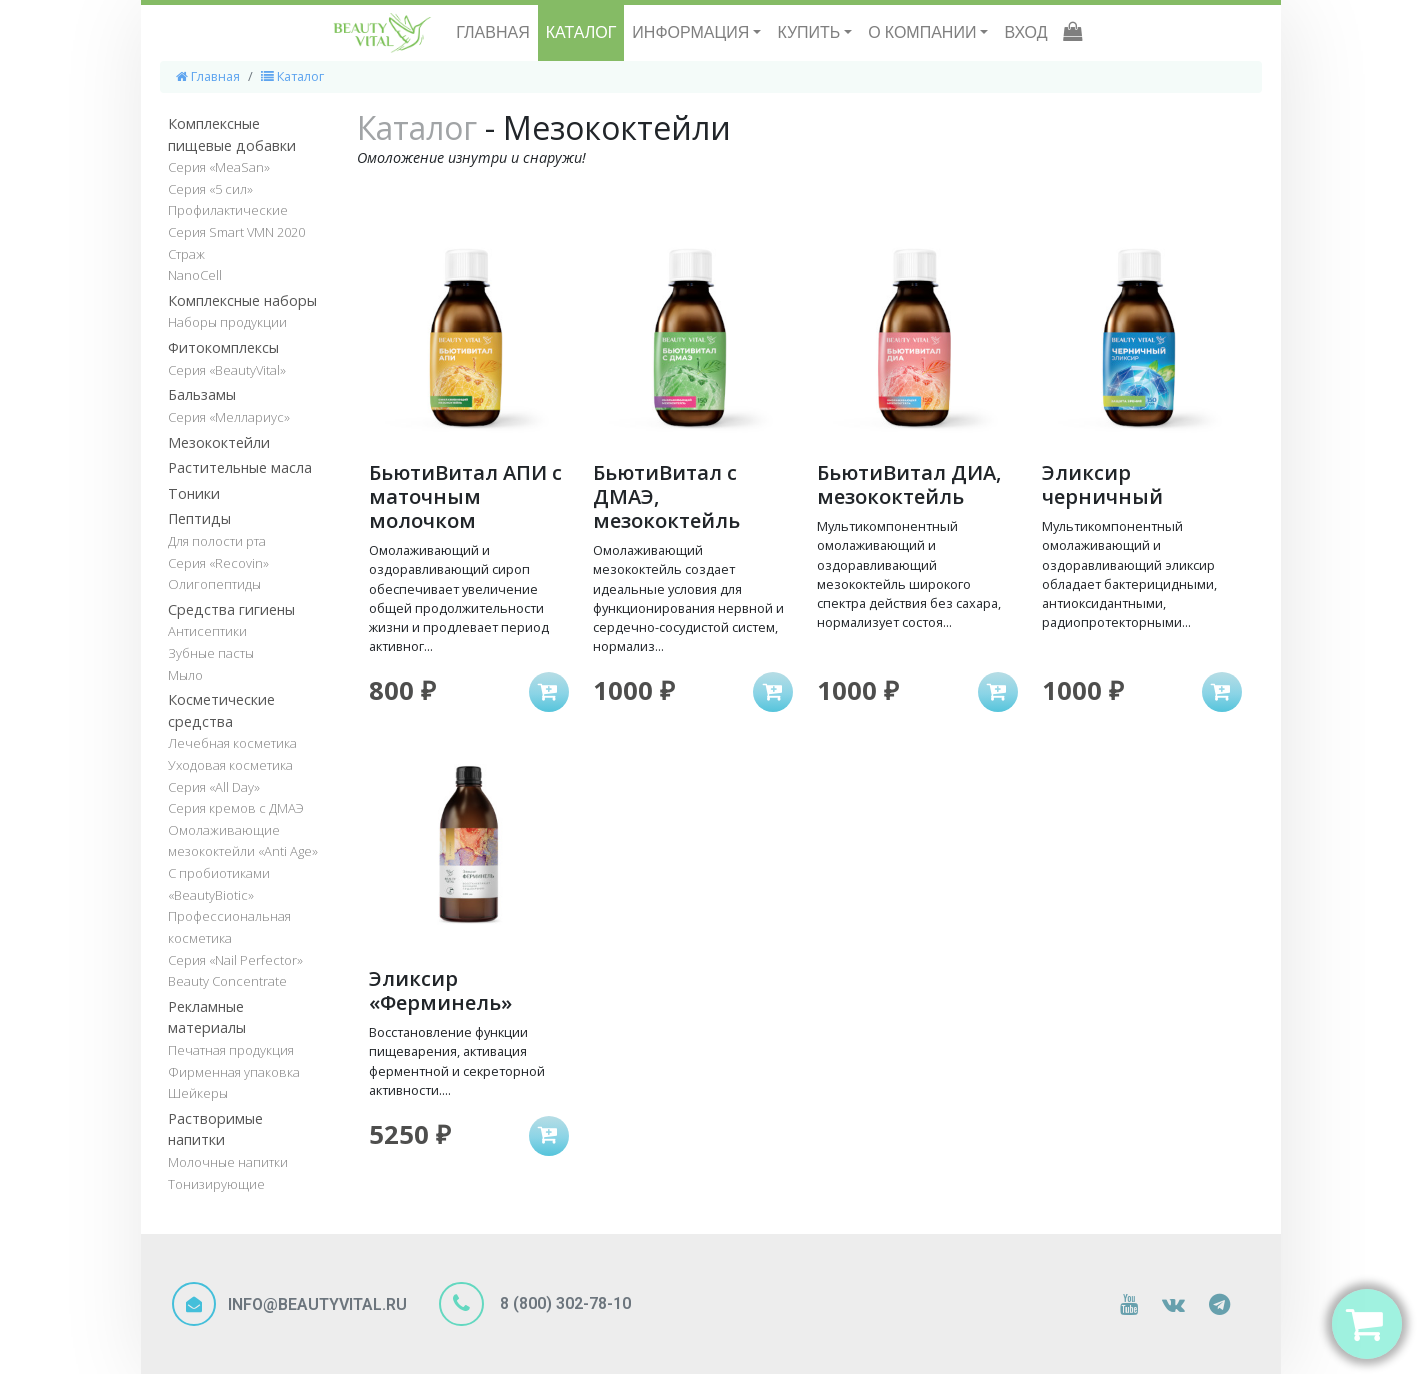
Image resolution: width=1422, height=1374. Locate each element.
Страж (186, 254)
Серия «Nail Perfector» (235, 960)
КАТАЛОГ (581, 32)
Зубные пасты (211, 653)
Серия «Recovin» (218, 563)
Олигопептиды (214, 584)
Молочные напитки (228, 1162)
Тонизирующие (216, 1184)
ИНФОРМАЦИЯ (692, 32)
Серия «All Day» (214, 787)
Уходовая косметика (230, 765)
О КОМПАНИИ (924, 32)
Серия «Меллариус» (229, 417)
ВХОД (1025, 32)
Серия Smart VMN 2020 (236, 232)
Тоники (194, 493)
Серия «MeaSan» (219, 167)
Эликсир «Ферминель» (440, 990)
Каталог (292, 76)
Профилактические (228, 210)
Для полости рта (217, 541)
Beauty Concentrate (227, 981)
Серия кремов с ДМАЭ (236, 808)
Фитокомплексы (223, 347)
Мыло (185, 675)
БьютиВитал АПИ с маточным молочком (465, 496)
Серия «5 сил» (210, 189)
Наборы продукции (227, 322)
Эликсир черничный (1102, 484)
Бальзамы (202, 394)
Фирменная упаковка (234, 1072)
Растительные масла (240, 467)
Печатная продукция (231, 1050)
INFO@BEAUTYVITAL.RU (317, 1304)
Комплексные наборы (242, 300)
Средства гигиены (231, 609)
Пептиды (199, 518)
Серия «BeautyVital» (227, 370)
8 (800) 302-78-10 (563, 1303)
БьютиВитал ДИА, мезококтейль (909, 484)
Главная (208, 76)
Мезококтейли (219, 442)
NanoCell (195, 275)
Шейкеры (198, 1093)
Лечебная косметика (232, 743)
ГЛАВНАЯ (492, 32)
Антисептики (207, 631)
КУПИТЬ (810, 32)
